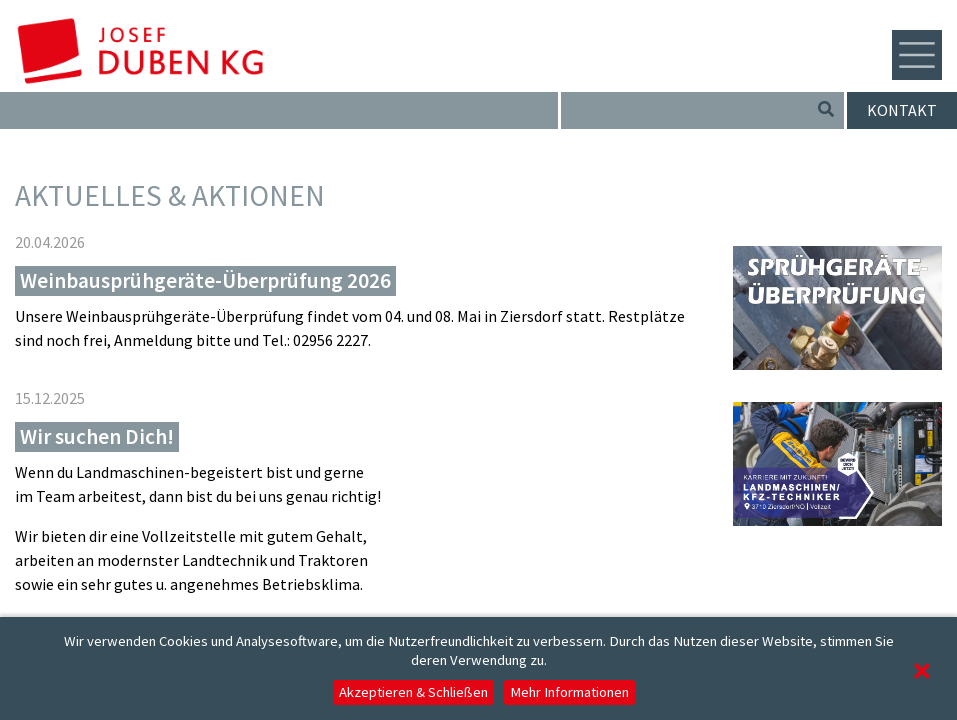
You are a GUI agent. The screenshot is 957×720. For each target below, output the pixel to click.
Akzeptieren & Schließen (413, 692)
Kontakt (902, 110)
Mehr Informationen (569, 692)
